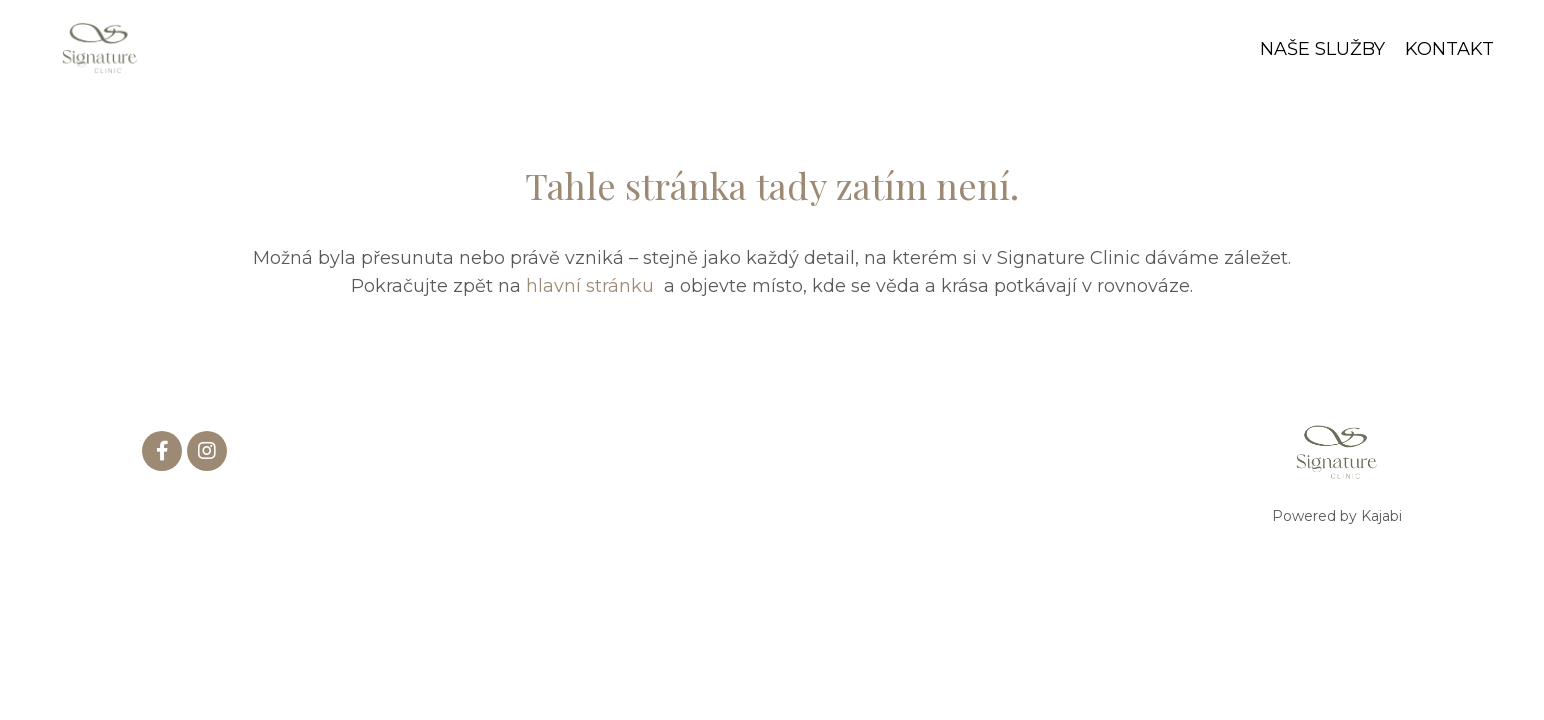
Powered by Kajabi (1337, 516)
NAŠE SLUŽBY (1322, 49)
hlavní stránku (592, 286)
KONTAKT (1449, 49)
